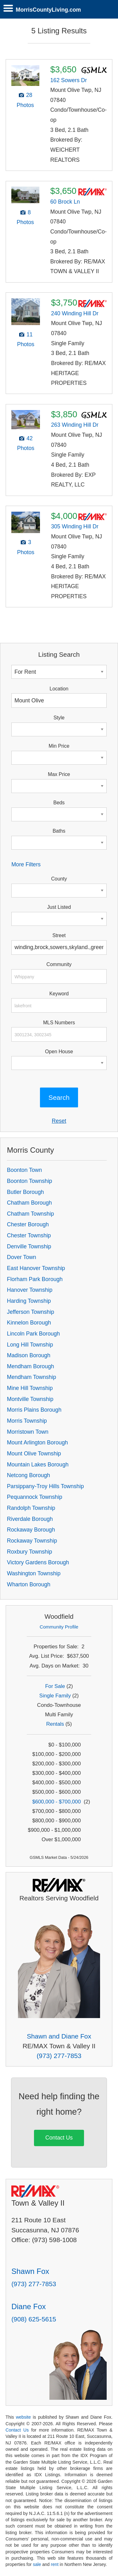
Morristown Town (27, 1432)
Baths (59, 831)
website (23, 2417)
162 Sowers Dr (68, 80)
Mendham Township (31, 1377)
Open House (59, 1051)
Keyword (59, 993)
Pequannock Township (34, 1497)
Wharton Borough (28, 1584)
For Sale (55, 1686)
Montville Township (30, 1399)
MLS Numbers (59, 1022)
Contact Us (59, 2137)
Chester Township (29, 1235)
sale (37, 2564)
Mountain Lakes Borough (38, 1464)
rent (55, 2564)
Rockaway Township (32, 1541)
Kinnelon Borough (29, 1322)
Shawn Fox (30, 2271)
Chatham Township (30, 1214)
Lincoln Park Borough (33, 1333)
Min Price (59, 746)
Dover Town (21, 1257)
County (59, 878)
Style (59, 717)
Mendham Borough (30, 1366)
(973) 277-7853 (59, 2055)
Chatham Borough (29, 1203)
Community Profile (59, 1626)
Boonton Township (29, 1181)
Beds (59, 802)
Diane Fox (28, 2306)
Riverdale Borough (30, 1519)
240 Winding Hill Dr (74, 313)
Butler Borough (25, 1192)
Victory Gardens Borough (38, 1562)
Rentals (55, 1724)
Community (58, 964)
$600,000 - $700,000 (56, 1802)
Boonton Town (24, 1170)
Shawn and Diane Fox (59, 2036)
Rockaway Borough (31, 1530)
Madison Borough (28, 1355)
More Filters (26, 864)
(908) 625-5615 (33, 2319)
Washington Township (33, 1573)
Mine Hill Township (30, 1388)
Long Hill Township (30, 1344)
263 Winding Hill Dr (74, 425)
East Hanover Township (36, 1268)
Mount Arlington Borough (37, 1442)
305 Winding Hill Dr (74, 526)
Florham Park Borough (35, 1279)
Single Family (55, 1696)
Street (58, 935)
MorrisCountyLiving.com (48, 10)
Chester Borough (28, 1224)
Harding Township (29, 1301)
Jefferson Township (30, 1312)
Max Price (59, 774)
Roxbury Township (29, 1552)
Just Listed (59, 907)
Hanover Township (29, 1290)
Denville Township (29, 1246)
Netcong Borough (28, 1475)
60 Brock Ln (65, 202)
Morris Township (27, 1421)
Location (59, 688)
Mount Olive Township (34, 1453)
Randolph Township (31, 1508)
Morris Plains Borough (34, 1410)
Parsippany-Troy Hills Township (45, 1486)
